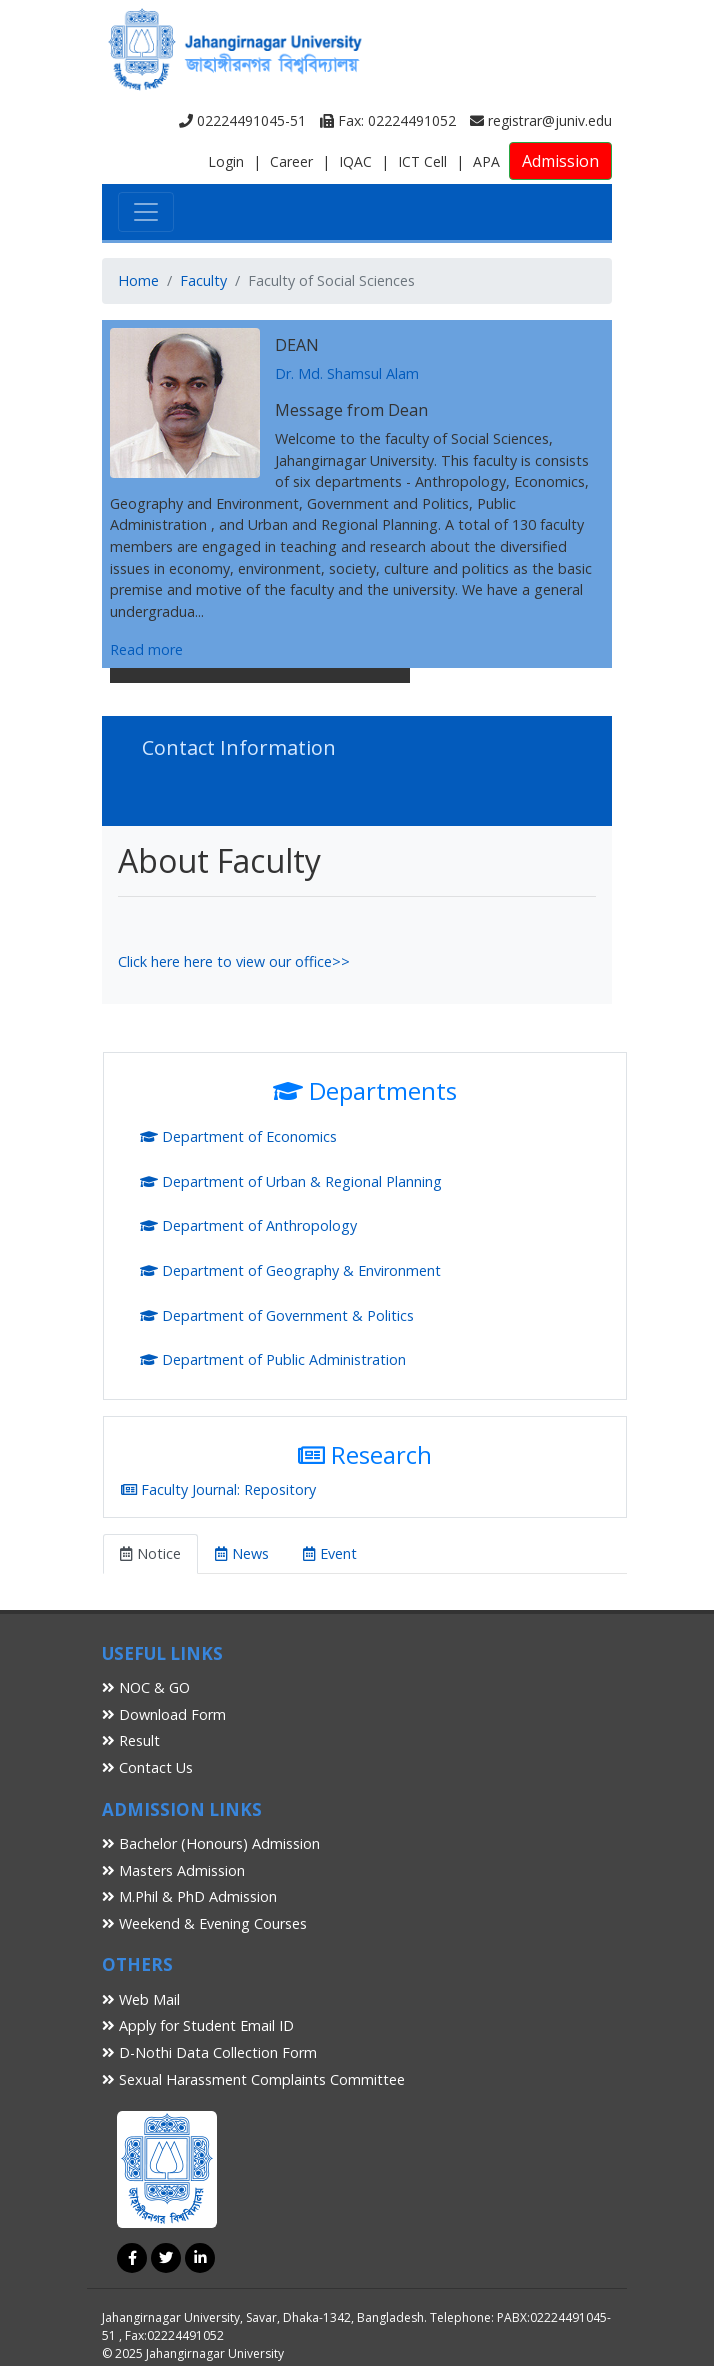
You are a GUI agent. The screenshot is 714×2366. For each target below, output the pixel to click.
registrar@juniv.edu (541, 120)
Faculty (203, 280)
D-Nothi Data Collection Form (209, 2052)
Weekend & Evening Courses (204, 1923)
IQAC (355, 161)
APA (486, 161)
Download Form (164, 1714)
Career (291, 161)
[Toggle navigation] (146, 212)
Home (138, 280)
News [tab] (242, 1553)
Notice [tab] (150, 1553)
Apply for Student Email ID (198, 2025)
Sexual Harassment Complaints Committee (253, 2079)
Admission (560, 161)
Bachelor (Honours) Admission (211, 1843)
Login (226, 161)
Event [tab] (330, 1553)
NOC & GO (146, 1687)
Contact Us (147, 1767)
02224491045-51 (242, 120)
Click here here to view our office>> (234, 961)
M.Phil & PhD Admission (189, 1896)
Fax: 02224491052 (388, 120)
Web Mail (141, 1999)
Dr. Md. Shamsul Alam (347, 373)
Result (131, 1740)
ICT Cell (422, 161)
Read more (146, 649)
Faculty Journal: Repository (218, 1489)
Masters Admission (173, 1870)
